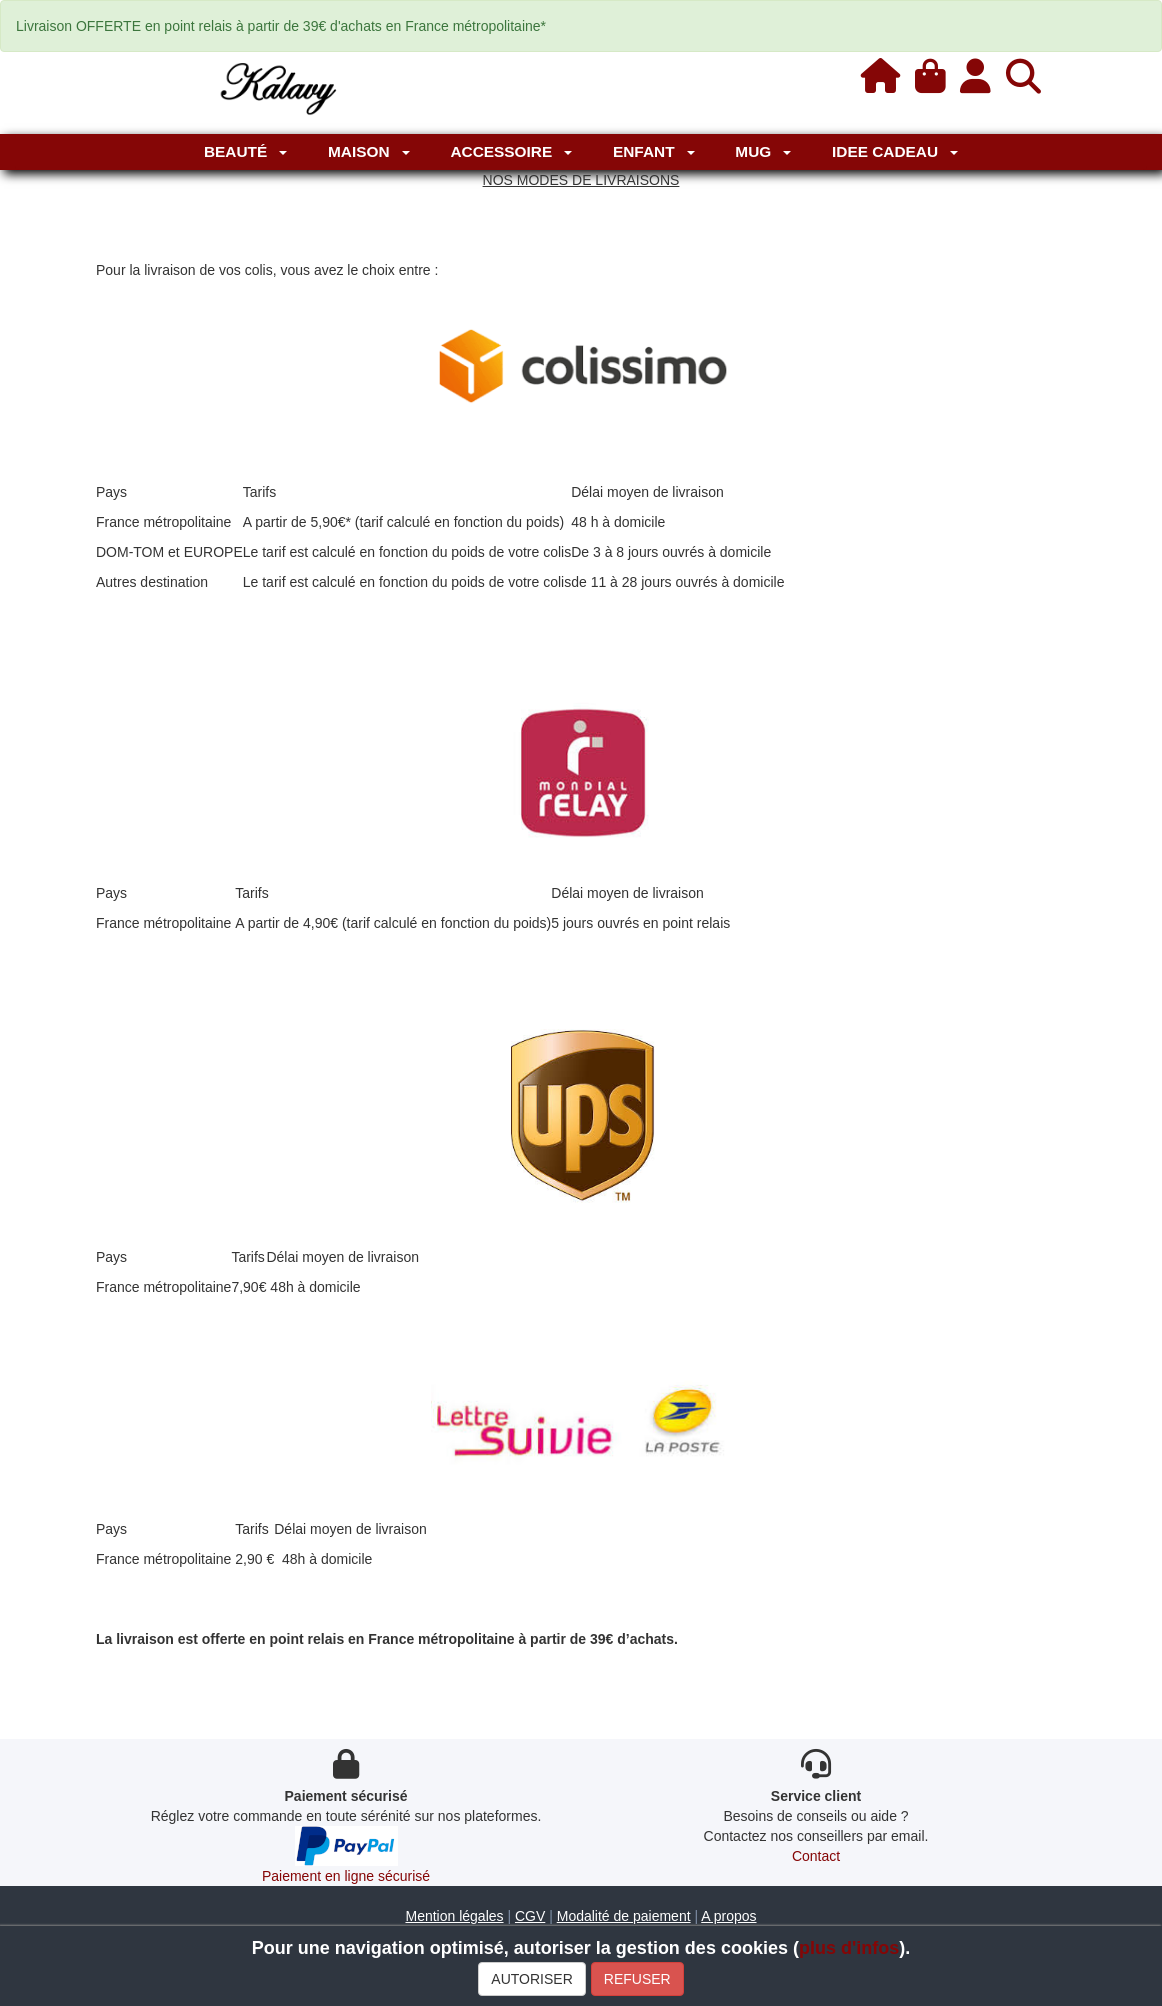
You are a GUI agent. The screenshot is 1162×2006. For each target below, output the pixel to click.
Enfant (654, 151)
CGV (530, 1916)
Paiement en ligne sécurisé (346, 1876)
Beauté (245, 151)
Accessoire (511, 151)
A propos (728, 1916)
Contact (816, 1856)
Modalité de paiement (624, 1916)
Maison (369, 151)
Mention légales (454, 1916)
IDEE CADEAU (895, 151)
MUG (763, 151)
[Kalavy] (276, 87)
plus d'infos (849, 1948)
